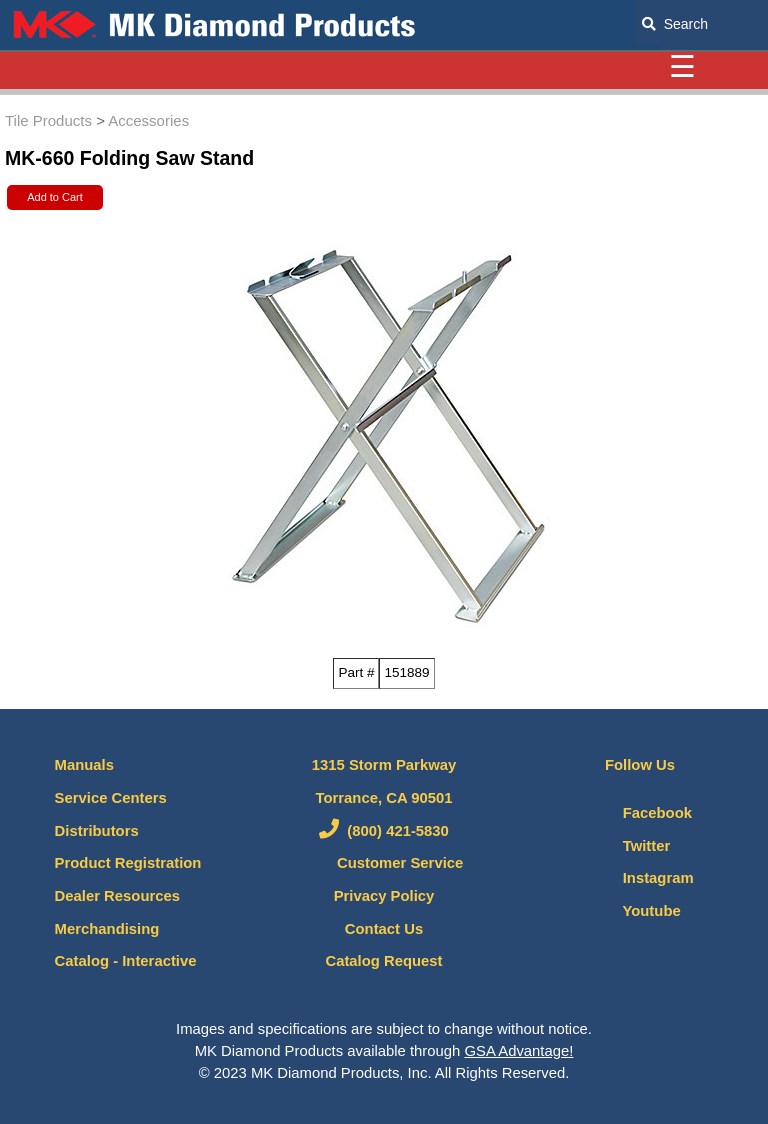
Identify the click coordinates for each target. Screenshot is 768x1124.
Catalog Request (383, 961)
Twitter (628, 846)
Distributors (97, 831)
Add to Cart (55, 197)
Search (675, 24)
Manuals (84, 765)
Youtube (633, 911)
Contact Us (384, 929)
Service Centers (111, 798)
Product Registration (128, 863)
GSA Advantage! (518, 1051)
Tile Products (48, 120)
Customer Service (384, 863)
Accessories (148, 120)
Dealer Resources (117, 896)
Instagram (639, 878)
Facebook (639, 813)
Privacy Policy (384, 896)
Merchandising (107, 929)
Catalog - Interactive (126, 961)
